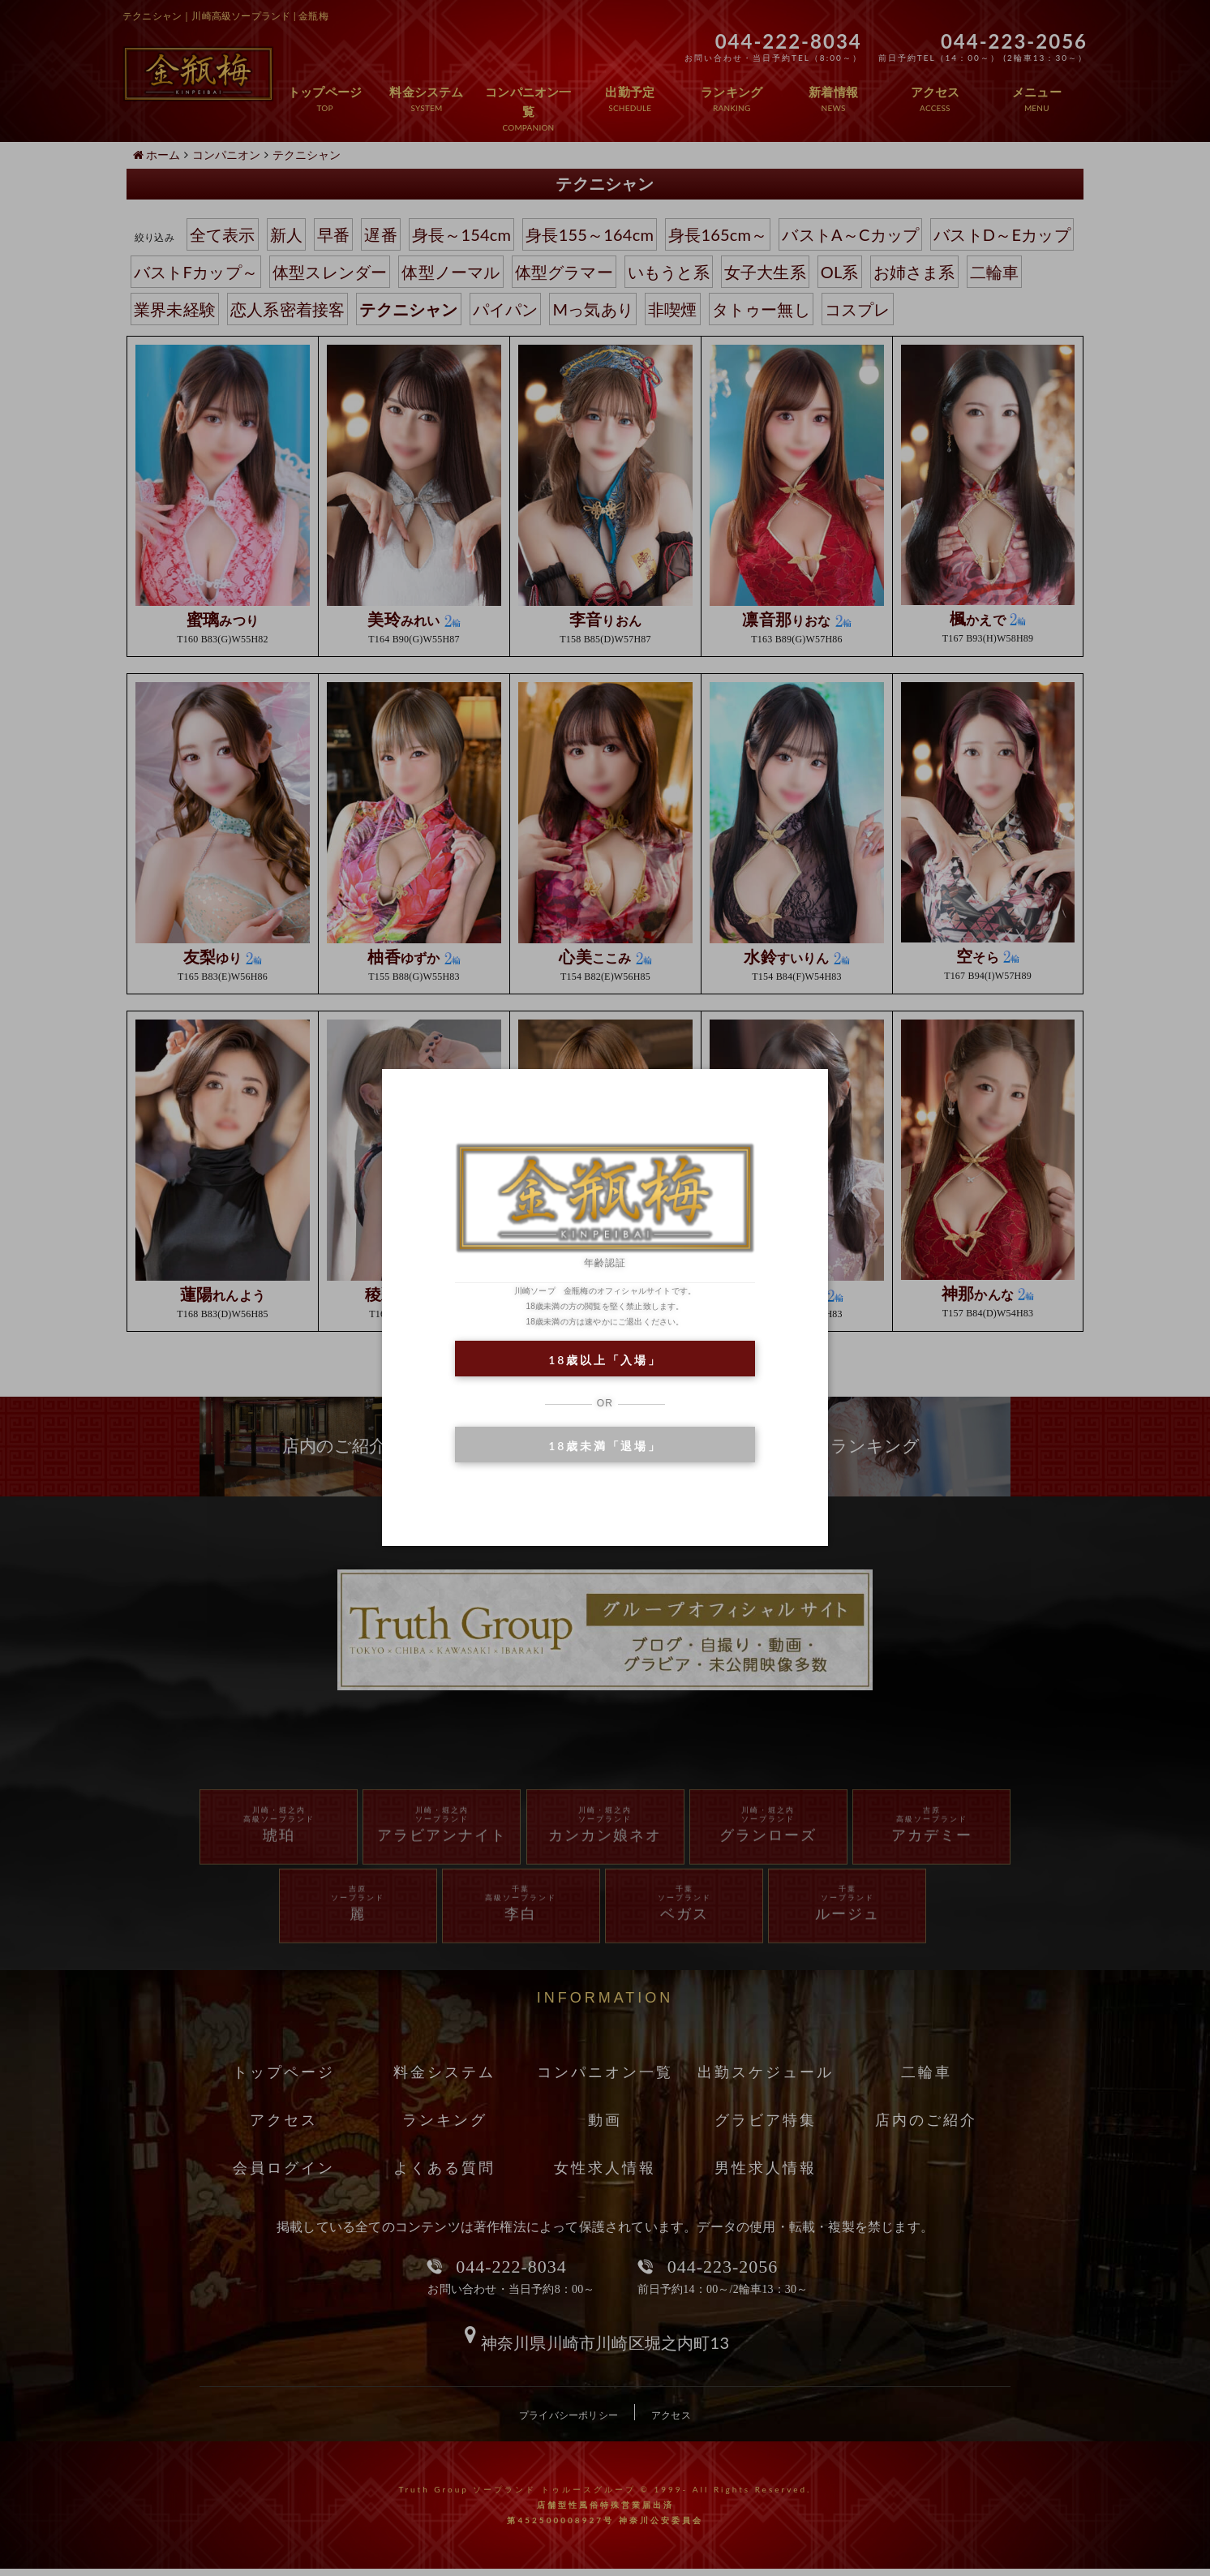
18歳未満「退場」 (604, 1446)
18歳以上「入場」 (604, 1360)
